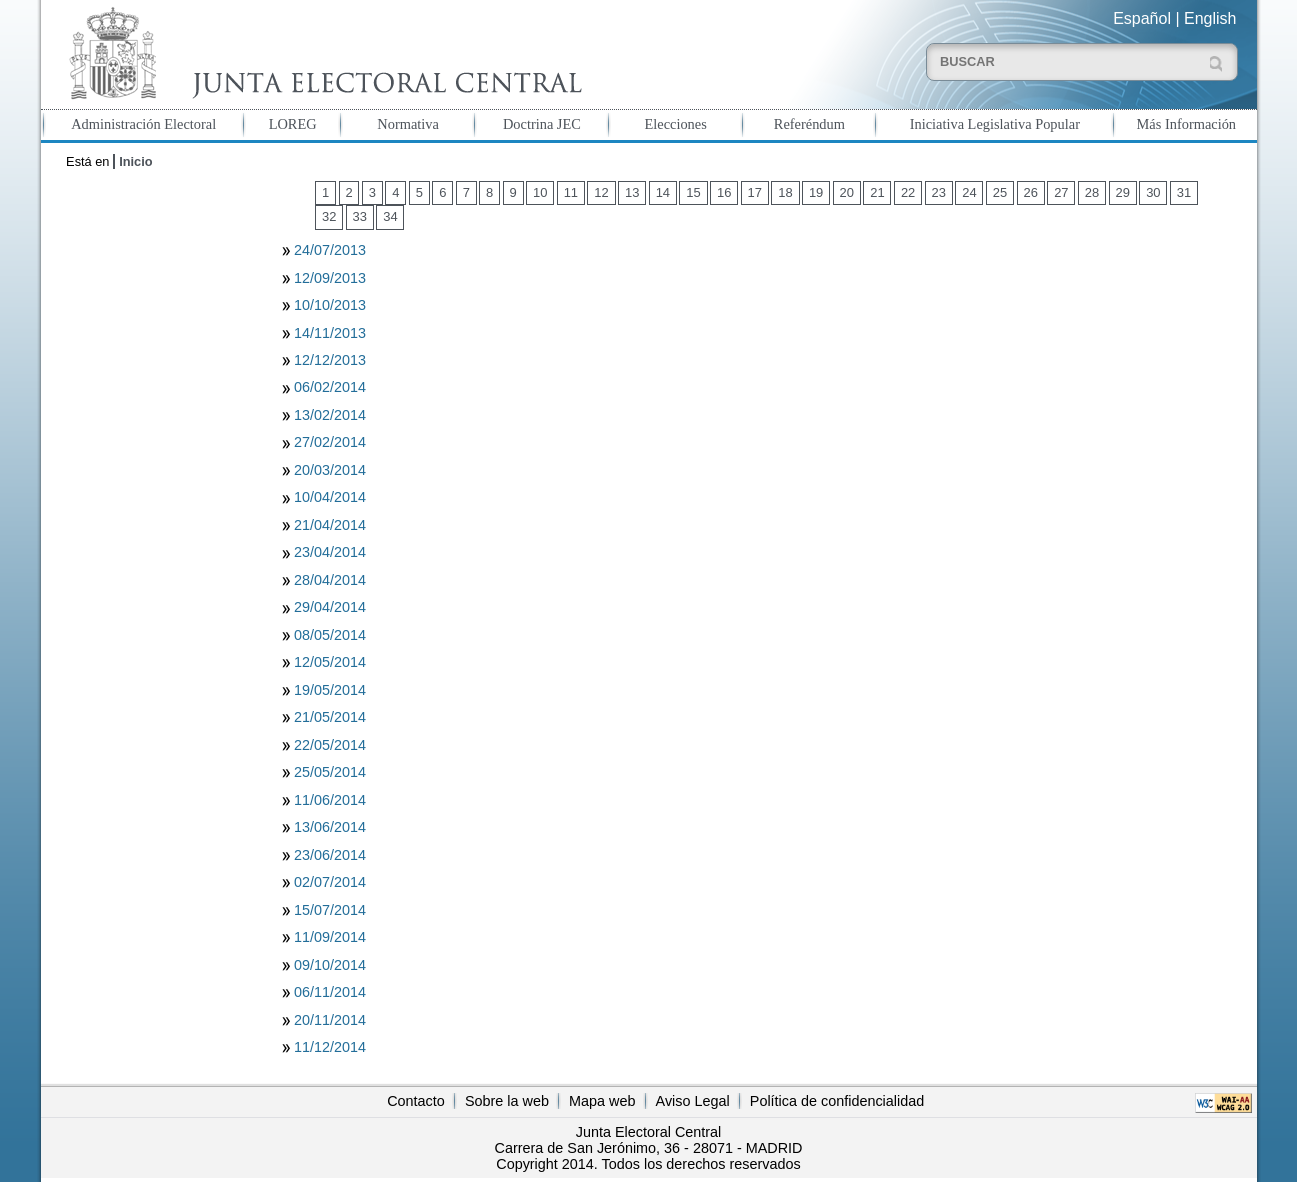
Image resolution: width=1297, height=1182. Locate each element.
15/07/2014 (330, 910)
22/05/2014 (330, 745)
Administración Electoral (143, 124)
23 (939, 192)
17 (755, 192)
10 (540, 192)
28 (1092, 192)
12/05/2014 (330, 662)
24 (969, 192)
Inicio (135, 161)
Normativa (408, 124)
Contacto (416, 1101)
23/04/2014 (330, 552)
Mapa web (602, 1101)
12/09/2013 (330, 278)
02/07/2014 (330, 882)
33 (360, 216)
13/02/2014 (330, 415)
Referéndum (809, 124)
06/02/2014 (330, 387)
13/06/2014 (330, 827)
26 (1031, 192)
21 (877, 192)
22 (908, 192)
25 (1000, 192)
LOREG (293, 124)
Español (1142, 18)
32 (329, 216)
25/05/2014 (330, 772)
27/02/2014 (330, 442)
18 (785, 192)
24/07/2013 (330, 250)
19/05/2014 (330, 690)
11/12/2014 (330, 1047)
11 (571, 192)
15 (693, 192)
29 (1122, 192)
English (1210, 18)
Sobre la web (507, 1101)
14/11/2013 (330, 333)
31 (1184, 192)
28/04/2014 (330, 580)
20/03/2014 (330, 470)
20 (847, 192)
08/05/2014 (330, 635)
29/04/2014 (330, 607)
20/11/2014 (330, 1020)
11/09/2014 (330, 937)
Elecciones (675, 124)
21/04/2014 (330, 525)
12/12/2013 (330, 360)
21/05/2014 (330, 717)
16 (724, 192)
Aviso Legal (693, 1101)
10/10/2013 (330, 305)
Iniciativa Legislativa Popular (995, 124)
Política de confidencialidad (837, 1101)
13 (632, 192)
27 (1061, 192)
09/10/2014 (330, 965)
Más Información (1187, 124)
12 (601, 192)
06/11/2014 (330, 992)
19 (816, 192)
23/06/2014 (330, 855)
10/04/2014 (330, 497)
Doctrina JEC (542, 124)
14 (663, 192)
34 (390, 216)
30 (1153, 192)
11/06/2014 (330, 800)
